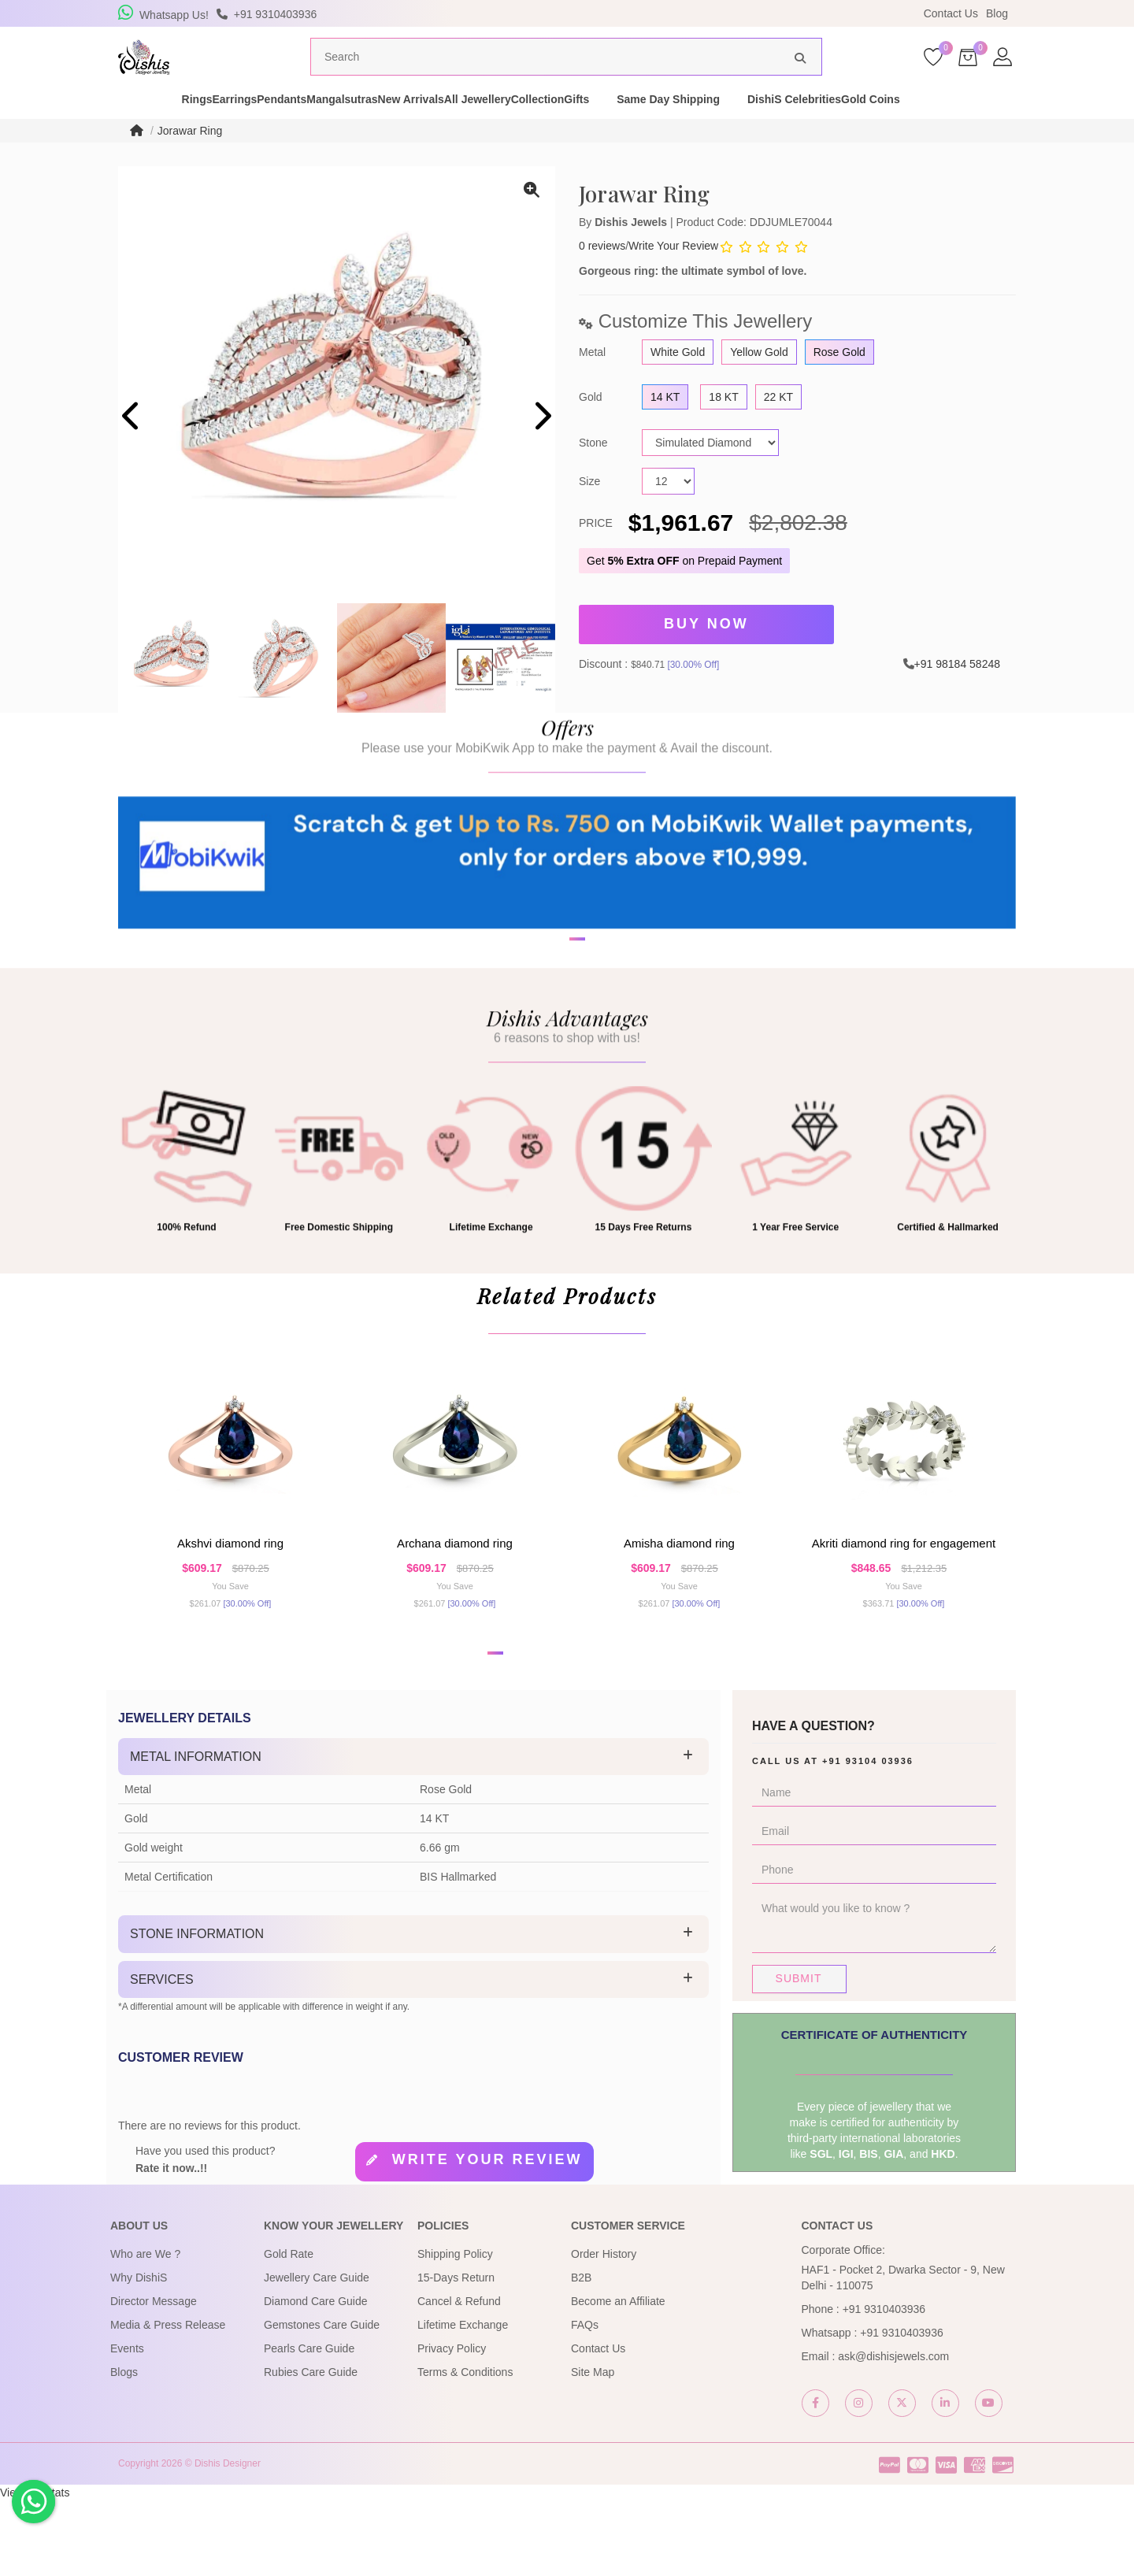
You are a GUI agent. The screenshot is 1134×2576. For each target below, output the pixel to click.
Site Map (592, 2447)
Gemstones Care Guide (322, 2400)
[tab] (413, 1832)
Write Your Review (673, 275)
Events (127, 2424)
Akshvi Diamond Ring (230, 1602)
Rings (126, 129)
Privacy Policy (451, 2424)
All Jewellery (545, 129)
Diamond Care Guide (316, 2376)
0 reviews (602, 275)
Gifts (699, 129)
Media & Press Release (167, 2400)
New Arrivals (450, 129)
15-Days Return (456, 2353)
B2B (581, 2353)
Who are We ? (145, 2329)
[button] (557, 1041)
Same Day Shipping (791, 129)
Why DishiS (138, 2353)
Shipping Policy (455, 2329)
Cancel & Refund (459, 2376)
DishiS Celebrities (917, 129)
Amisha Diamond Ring (679, 1602)
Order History (603, 2329)
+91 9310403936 (884, 2384)
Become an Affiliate (618, 2376)
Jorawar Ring (190, 160)
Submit (799, 2054)
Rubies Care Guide (311, 2447)
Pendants (266, 129)
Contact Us (951, 13)
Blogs (124, 2447)
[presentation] (132, 447)
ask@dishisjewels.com (893, 2432)
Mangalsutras (354, 129)
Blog (997, 13)
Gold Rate (288, 2329)
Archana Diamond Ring (455, 1602)
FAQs (584, 2400)
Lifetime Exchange (462, 2400)
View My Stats (34, 2568)
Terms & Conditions (465, 2447)
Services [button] (162, 2055)
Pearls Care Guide (309, 2424)
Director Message (153, 2376)
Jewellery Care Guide (316, 2353)
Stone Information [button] (197, 2009)
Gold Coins (1021, 129)
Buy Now (706, 652)
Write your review (487, 2236)
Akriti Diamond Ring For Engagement (903, 1602)
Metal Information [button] (195, 1832)
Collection (633, 129)
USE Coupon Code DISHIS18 (702, 13)
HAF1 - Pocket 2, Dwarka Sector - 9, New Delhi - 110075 (903, 2353)
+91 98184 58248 (957, 687)
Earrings (191, 129)
